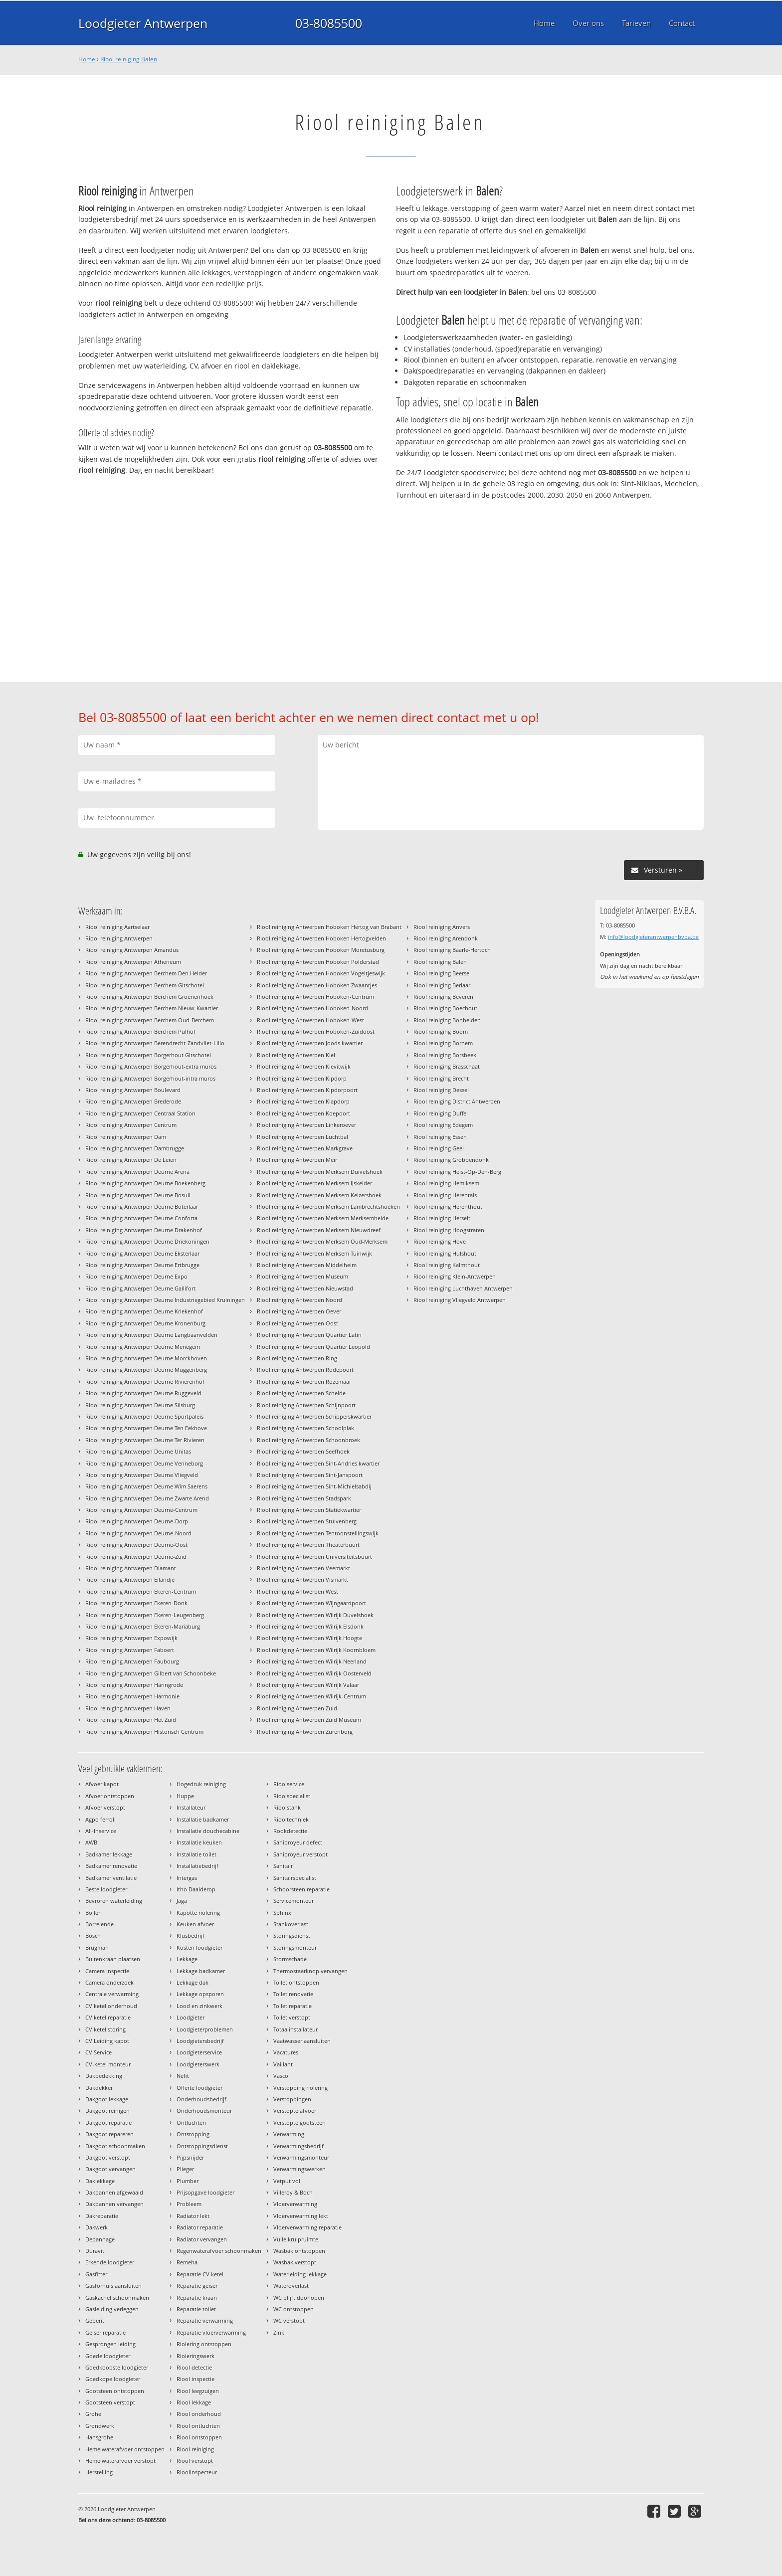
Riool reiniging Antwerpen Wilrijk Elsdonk (310, 1626)
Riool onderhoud (199, 2413)
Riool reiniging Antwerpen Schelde (301, 1393)
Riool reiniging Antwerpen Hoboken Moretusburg (321, 949)
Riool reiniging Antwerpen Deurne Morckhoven (146, 1358)
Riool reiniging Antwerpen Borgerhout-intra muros (150, 1078)
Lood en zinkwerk (199, 2006)
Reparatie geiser (197, 2285)
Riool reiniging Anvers (441, 926)
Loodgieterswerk (198, 2064)
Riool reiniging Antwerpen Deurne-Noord (138, 1533)
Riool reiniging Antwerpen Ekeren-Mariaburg (142, 1626)
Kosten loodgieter (199, 1947)
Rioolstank (287, 1807)
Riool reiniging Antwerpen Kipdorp (302, 1078)
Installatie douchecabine (208, 1831)
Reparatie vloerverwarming (211, 2332)
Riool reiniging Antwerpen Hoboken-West (310, 1020)
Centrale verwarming (112, 1994)
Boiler (92, 1912)
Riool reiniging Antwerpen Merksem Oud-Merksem (322, 1241)
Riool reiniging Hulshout (444, 1253)
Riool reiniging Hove (439, 1241)
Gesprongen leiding (110, 2344)
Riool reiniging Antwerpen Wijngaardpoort (311, 1603)
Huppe (185, 1796)
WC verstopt (289, 2320)
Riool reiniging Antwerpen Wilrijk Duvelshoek (315, 1615)
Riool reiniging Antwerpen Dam (125, 1136)
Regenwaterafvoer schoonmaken (219, 2250)
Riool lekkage (194, 2402)
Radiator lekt (193, 2215)
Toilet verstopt (291, 2017)
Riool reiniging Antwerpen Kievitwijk (304, 1066)
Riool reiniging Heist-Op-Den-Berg (457, 1171)
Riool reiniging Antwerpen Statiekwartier (309, 1509)
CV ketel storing (105, 2029)
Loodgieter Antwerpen (142, 22)
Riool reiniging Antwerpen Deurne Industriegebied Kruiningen (165, 1299)
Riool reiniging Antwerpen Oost (297, 1323)
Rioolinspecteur (197, 2472)
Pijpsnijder (190, 2157)
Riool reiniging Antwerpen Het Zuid (130, 1719)
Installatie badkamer (203, 1819)
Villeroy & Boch (293, 2192)
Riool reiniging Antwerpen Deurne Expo (136, 1276)
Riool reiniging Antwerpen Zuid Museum (309, 1719)
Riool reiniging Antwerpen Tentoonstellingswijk (318, 1533)
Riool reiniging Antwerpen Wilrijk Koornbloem (316, 1650)
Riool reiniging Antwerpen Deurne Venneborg (144, 1463)
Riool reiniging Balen (128, 59)
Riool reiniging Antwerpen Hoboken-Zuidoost (316, 1031)
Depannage (100, 2239)
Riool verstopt (195, 2460)
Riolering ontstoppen (204, 2344)
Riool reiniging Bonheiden (447, 1020)
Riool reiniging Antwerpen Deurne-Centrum (141, 1509)
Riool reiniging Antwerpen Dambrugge (134, 1148)
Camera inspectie (107, 1971)
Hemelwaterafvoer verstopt (120, 2460)
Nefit (183, 2075)
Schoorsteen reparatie (301, 1889)
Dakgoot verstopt (107, 2157)
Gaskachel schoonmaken (117, 2297)
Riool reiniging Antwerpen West (297, 1591)
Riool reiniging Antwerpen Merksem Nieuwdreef (319, 1230)
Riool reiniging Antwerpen (119, 938)
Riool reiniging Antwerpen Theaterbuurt (308, 1544)
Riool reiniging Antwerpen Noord (299, 1299)
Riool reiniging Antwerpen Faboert (129, 1650)
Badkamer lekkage (108, 1854)
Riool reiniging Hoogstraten (448, 1230)
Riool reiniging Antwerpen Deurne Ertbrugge (142, 1265)
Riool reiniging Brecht (441, 1078)
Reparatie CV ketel (200, 2274)
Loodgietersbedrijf (200, 2040)
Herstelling (99, 2472)
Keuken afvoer (195, 1924)
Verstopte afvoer (294, 2110)
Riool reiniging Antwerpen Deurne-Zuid (136, 1556)
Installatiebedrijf (197, 1865)
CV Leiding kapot (107, 2040)
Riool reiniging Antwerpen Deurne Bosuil (138, 1195)
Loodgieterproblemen (205, 2029)
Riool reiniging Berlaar (441, 985)
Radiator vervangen (202, 2239)
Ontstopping (193, 2134)
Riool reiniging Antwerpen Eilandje (130, 1579)
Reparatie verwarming (205, 2320)
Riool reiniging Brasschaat (446, 1066)
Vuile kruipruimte (295, 2239)
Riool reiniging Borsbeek (444, 1055)
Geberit (94, 2320)
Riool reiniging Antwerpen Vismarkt (302, 1579)
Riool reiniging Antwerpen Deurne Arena (137, 1171)
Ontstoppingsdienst (202, 2146)
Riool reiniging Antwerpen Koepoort (303, 1113)
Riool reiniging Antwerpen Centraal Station (140, 1113)
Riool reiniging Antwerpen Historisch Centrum (144, 1731)
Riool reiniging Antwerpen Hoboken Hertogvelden (321, 938)
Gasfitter (96, 2274)
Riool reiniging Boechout (445, 1008)
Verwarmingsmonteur (301, 2157)
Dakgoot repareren (109, 2134)
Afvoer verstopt (105, 1807)
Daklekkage (100, 2181)
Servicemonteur (293, 1900)
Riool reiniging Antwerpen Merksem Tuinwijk (314, 1253)
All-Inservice (100, 1831)
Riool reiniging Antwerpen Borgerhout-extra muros (150, 1066)
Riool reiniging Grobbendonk (451, 1159)
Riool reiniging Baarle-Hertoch (452, 949)
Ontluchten (191, 2122)
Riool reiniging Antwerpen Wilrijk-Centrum (311, 1696)
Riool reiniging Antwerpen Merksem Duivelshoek (320, 1171)
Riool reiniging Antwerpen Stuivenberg (307, 1521)
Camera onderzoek (109, 1982)
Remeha (187, 2262)
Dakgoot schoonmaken (115, 2146)
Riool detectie (194, 2367)
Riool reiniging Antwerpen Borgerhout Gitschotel (148, 1055)
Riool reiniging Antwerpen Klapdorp (303, 1101)
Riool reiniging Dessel (441, 1090)
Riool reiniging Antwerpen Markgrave (305, 1148)
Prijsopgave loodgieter (205, 2192)
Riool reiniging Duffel (440, 1113)
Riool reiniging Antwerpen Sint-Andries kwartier (318, 1463)
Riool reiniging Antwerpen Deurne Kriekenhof (144, 1311)
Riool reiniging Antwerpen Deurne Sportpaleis (144, 1416)
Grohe (93, 2413)
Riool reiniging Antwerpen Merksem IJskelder (314, 1183)
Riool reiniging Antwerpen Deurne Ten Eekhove (146, 1428)
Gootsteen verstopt (110, 2402)
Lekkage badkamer (201, 1971)
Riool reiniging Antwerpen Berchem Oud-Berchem (149, 1020)
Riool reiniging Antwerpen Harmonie (132, 1696)
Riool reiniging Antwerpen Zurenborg (305, 1731)
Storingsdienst (291, 1935)
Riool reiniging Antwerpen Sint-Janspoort (310, 1474)
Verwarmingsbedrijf (298, 2146)
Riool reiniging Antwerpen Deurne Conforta (141, 1218)
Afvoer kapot (102, 1784)
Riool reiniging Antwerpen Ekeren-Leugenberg (144, 1615)
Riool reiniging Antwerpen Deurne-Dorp (136, 1521)
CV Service (98, 2052)
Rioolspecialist (291, 1796)
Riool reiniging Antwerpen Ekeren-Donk (136, 1603)
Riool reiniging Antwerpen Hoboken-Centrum (315, 996)
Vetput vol (286, 2181)
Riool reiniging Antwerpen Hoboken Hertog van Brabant (329, 926)
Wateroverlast (291, 2285)
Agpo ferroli (100, 1819)
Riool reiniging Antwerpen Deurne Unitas (138, 1451)
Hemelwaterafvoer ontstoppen (125, 2449)
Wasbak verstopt (294, 2262)
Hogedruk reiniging (201, 1784)
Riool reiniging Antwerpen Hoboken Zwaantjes (317, 985)
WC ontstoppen (293, 2309)
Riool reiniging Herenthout (447, 1206)
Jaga (182, 1900)
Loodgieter (190, 2017)
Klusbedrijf (190, 1935)
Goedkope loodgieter (112, 2379)
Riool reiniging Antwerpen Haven (128, 1708)
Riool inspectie (195, 2379)
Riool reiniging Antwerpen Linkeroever (306, 1124)
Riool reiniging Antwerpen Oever (299, 1311)
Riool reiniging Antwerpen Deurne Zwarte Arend (147, 1498)
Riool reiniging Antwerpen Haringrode (134, 1684)
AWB (91, 1842)
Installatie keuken (199, 1842)
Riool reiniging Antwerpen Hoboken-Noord (312, 1008)
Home (86, 59)
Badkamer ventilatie (111, 1877)
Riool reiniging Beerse (441, 973)
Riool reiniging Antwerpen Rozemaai (304, 1381)
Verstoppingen (292, 2099)
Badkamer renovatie (111, 1865)
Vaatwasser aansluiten (302, 2040)
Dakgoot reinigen (107, 2110)
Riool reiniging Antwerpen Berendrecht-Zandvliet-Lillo (154, 1043)
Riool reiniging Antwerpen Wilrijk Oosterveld (314, 1673)
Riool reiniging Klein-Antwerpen (454, 1276)
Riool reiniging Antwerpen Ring (297, 1358)
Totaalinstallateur (295, 2029)
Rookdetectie (290, 1831)
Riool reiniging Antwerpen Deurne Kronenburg (145, 1323)
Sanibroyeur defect (297, 1842)
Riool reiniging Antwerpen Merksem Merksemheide (323, 1218)
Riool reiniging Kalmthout (446, 1265)
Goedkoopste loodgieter (116, 2367)
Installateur (191, 1807)
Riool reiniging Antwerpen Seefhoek (303, 1451)
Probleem (189, 2204)
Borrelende (99, 1924)
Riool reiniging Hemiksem (446, 1183)
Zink (278, 2332)
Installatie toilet (196, 1854)
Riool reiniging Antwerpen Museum (302, 1276)
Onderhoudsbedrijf (201, 2099)
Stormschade (290, 1959)
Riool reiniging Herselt (441, 1218)
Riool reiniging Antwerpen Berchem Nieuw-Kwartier (151, 1008)
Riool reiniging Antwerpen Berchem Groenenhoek (149, 996)
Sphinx (282, 1912)
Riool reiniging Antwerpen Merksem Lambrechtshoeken (328, 1206)
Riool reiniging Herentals (445, 1195)
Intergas (187, 1877)
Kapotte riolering (198, 1912)
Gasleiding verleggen (112, 2309)
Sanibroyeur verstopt (300, 1854)
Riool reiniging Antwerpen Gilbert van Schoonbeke (150, 1673)
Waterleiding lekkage (300, 2274)
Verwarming (288, 2134)
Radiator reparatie (200, 2227)
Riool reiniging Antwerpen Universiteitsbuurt (314, 1556)
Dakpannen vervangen (114, 2204)
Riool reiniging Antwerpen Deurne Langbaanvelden (151, 1334)
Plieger (185, 2169)
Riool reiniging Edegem (443, 1124)
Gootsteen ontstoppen (114, 2390)
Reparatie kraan (197, 2297)
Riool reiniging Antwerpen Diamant (130, 1568)
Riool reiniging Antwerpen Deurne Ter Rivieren (144, 1440)
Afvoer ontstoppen (109, 1796)
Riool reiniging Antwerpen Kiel (296, 1055)
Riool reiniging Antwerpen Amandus (132, 949)
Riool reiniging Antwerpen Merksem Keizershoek (319, 1195)
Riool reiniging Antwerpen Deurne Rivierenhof (144, 1381)
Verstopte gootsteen (299, 2122)
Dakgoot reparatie (108, 2122)
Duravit (94, 2250)
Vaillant (283, 2064)
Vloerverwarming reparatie (307, 2227)
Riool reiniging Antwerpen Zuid (297, 1708)
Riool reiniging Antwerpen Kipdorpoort (307, 1090)
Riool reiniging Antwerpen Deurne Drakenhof (143, 1230)
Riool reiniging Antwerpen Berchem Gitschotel (144, 985)
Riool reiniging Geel (438, 1148)
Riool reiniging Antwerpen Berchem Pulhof (140, 1031)
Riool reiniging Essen (440, 1136)
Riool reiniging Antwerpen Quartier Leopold (313, 1346)
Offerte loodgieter (199, 2087)
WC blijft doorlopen (298, 2297)
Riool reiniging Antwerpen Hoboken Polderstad (318, 961)
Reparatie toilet (196, 2309)
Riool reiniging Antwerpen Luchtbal (302, 1136)
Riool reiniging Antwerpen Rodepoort (305, 1369)
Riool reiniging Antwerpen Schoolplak (305, 1428)
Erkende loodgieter (109, 2262)
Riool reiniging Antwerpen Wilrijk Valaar (308, 1684)
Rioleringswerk (195, 2356)
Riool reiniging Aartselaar (117, 926)
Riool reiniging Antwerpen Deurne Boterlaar (141, 1206)
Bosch (93, 1935)
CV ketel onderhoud (111, 2006)
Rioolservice (288, 1784)
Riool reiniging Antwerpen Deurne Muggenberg (146, 1369)
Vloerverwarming (295, 2204)
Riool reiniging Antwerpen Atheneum (133, 961)
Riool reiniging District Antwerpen (456, 1101)
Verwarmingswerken (299, 2169)
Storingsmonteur (295, 1947)
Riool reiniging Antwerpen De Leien (131, 1159)
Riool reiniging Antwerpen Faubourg (132, 1661)
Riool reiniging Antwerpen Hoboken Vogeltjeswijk (321, 973)
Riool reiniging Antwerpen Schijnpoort (306, 1405)
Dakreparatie (101, 2215)
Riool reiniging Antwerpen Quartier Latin (309, 1334)
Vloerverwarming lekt (300, 2215)
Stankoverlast (290, 1924)
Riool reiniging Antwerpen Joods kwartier (310, 1043)
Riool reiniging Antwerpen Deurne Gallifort (140, 1288)
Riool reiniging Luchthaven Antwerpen (463, 1288)
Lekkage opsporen (200, 1994)
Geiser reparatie (105, 2332)
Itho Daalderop (196, 1889)
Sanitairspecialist (294, 1877)
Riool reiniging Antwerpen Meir (297, 1159)
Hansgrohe (99, 2437)
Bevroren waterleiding (113, 1900)
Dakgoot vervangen (110, 2169)
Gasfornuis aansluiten (113, 2285)
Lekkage (187, 1959)
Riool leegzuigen (198, 2390)
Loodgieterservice (199, 2052)
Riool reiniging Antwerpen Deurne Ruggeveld (143, 1393)
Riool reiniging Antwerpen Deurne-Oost (136, 1544)
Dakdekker (99, 2087)
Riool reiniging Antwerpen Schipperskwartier (314, 1416)
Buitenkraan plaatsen (112, 1959)
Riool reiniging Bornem (443, 1043)
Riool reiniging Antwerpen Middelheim (307, 1265)
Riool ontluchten (198, 2425)
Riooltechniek (291, 1819)
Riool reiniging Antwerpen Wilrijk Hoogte (309, 1638)
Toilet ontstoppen (296, 1982)
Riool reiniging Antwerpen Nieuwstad (305, 1288)
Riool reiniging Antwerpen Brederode (133, 1101)
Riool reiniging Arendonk (445, 938)
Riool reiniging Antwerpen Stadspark (304, 1498)
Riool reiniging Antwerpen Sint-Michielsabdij (314, 1486)
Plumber (187, 2181)
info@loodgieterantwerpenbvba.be (653, 936)
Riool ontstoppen (199, 2437)
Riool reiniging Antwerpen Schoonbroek (308, 1440)
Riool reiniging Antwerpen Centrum (131, 1124)
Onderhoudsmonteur (204, 2110)
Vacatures (285, 2052)
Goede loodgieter (107, 2356)
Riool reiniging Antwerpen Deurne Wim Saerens (146, 1486)
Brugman (97, 1947)
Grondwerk (99, 2425)
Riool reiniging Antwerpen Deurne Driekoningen (147, 1241)
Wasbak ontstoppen (299, 2250)
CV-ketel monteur (108, 2064)
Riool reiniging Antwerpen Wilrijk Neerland (312, 1661)
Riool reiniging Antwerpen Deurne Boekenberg (145, 1183)
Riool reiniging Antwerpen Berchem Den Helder (146, 973)
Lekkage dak (192, 1982)
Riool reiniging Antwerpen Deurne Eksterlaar (142, 1253)
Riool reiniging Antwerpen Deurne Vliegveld (141, 1474)
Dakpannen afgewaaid (114, 2192)
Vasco (280, 2075)
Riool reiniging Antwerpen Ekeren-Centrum (140, 1591)
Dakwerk (96, 2227)
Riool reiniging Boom (440, 1031)
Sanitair (283, 1865)
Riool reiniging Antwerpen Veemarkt (303, 1568)
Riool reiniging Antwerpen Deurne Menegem (142, 1346)
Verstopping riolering (300, 2087)
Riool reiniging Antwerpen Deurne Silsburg (140, 1405)
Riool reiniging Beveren (443, 996)
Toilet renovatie (293, 1994)
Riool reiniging (195, 2449)
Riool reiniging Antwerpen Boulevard (133, 1090)
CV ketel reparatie (108, 2017)
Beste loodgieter (106, 1889)
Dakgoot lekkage (106, 2099)
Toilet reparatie (292, 2006)
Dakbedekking (103, 2075)
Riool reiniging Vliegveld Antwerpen (459, 1299)
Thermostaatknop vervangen (310, 1971)
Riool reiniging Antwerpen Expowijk (131, 1638)
